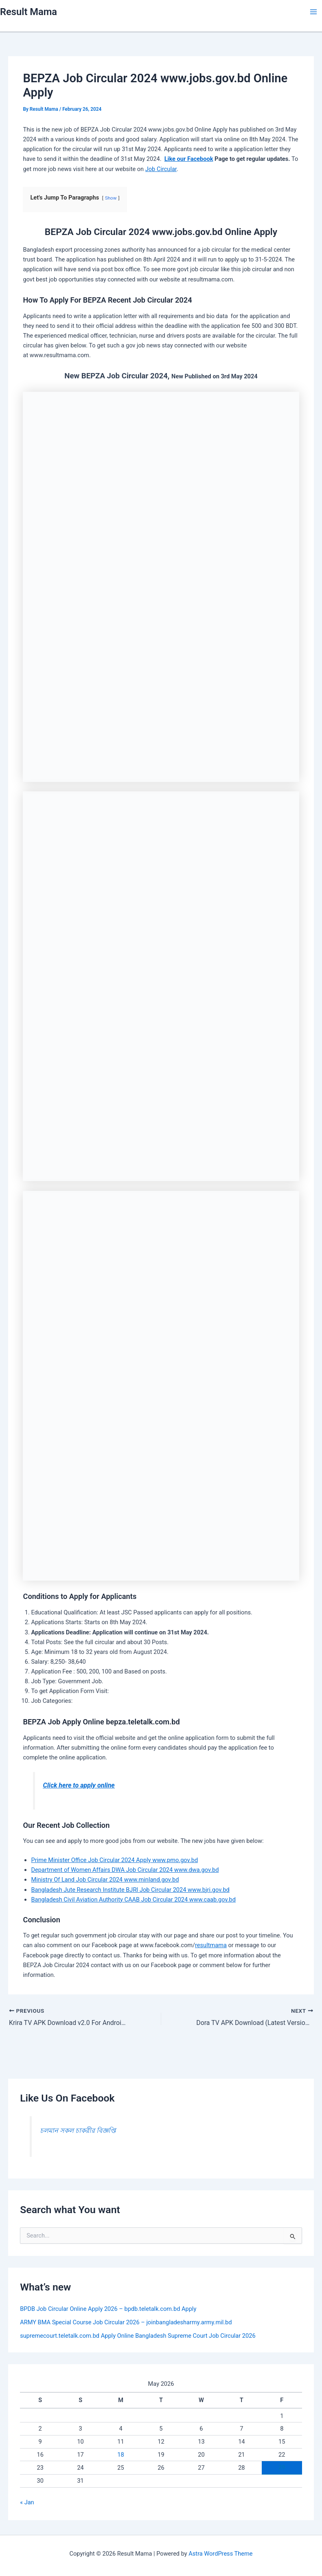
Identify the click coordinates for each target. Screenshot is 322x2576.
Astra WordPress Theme (220, 2553)
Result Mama (28, 12)
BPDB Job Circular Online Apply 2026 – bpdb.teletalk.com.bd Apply (108, 2308)
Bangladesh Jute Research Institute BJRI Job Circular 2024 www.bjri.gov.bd (130, 1889)
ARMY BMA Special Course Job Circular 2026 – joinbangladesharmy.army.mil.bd (126, 2322)
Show (111, 198)
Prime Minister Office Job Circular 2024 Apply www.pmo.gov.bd (114, 1860)
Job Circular (161, 169)
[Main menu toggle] (313, 11)
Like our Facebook (188, 159)
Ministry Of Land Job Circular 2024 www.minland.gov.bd (105, 1879)
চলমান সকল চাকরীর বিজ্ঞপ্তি (78, 2130)
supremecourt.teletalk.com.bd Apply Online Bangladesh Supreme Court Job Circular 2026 (137, 2335)
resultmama (211, 1945)
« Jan (27, 2502)
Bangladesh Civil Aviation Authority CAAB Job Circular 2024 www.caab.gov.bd (133, 1899)
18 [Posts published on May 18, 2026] (120, 2454)
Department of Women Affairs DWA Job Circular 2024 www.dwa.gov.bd (125, 1869)
